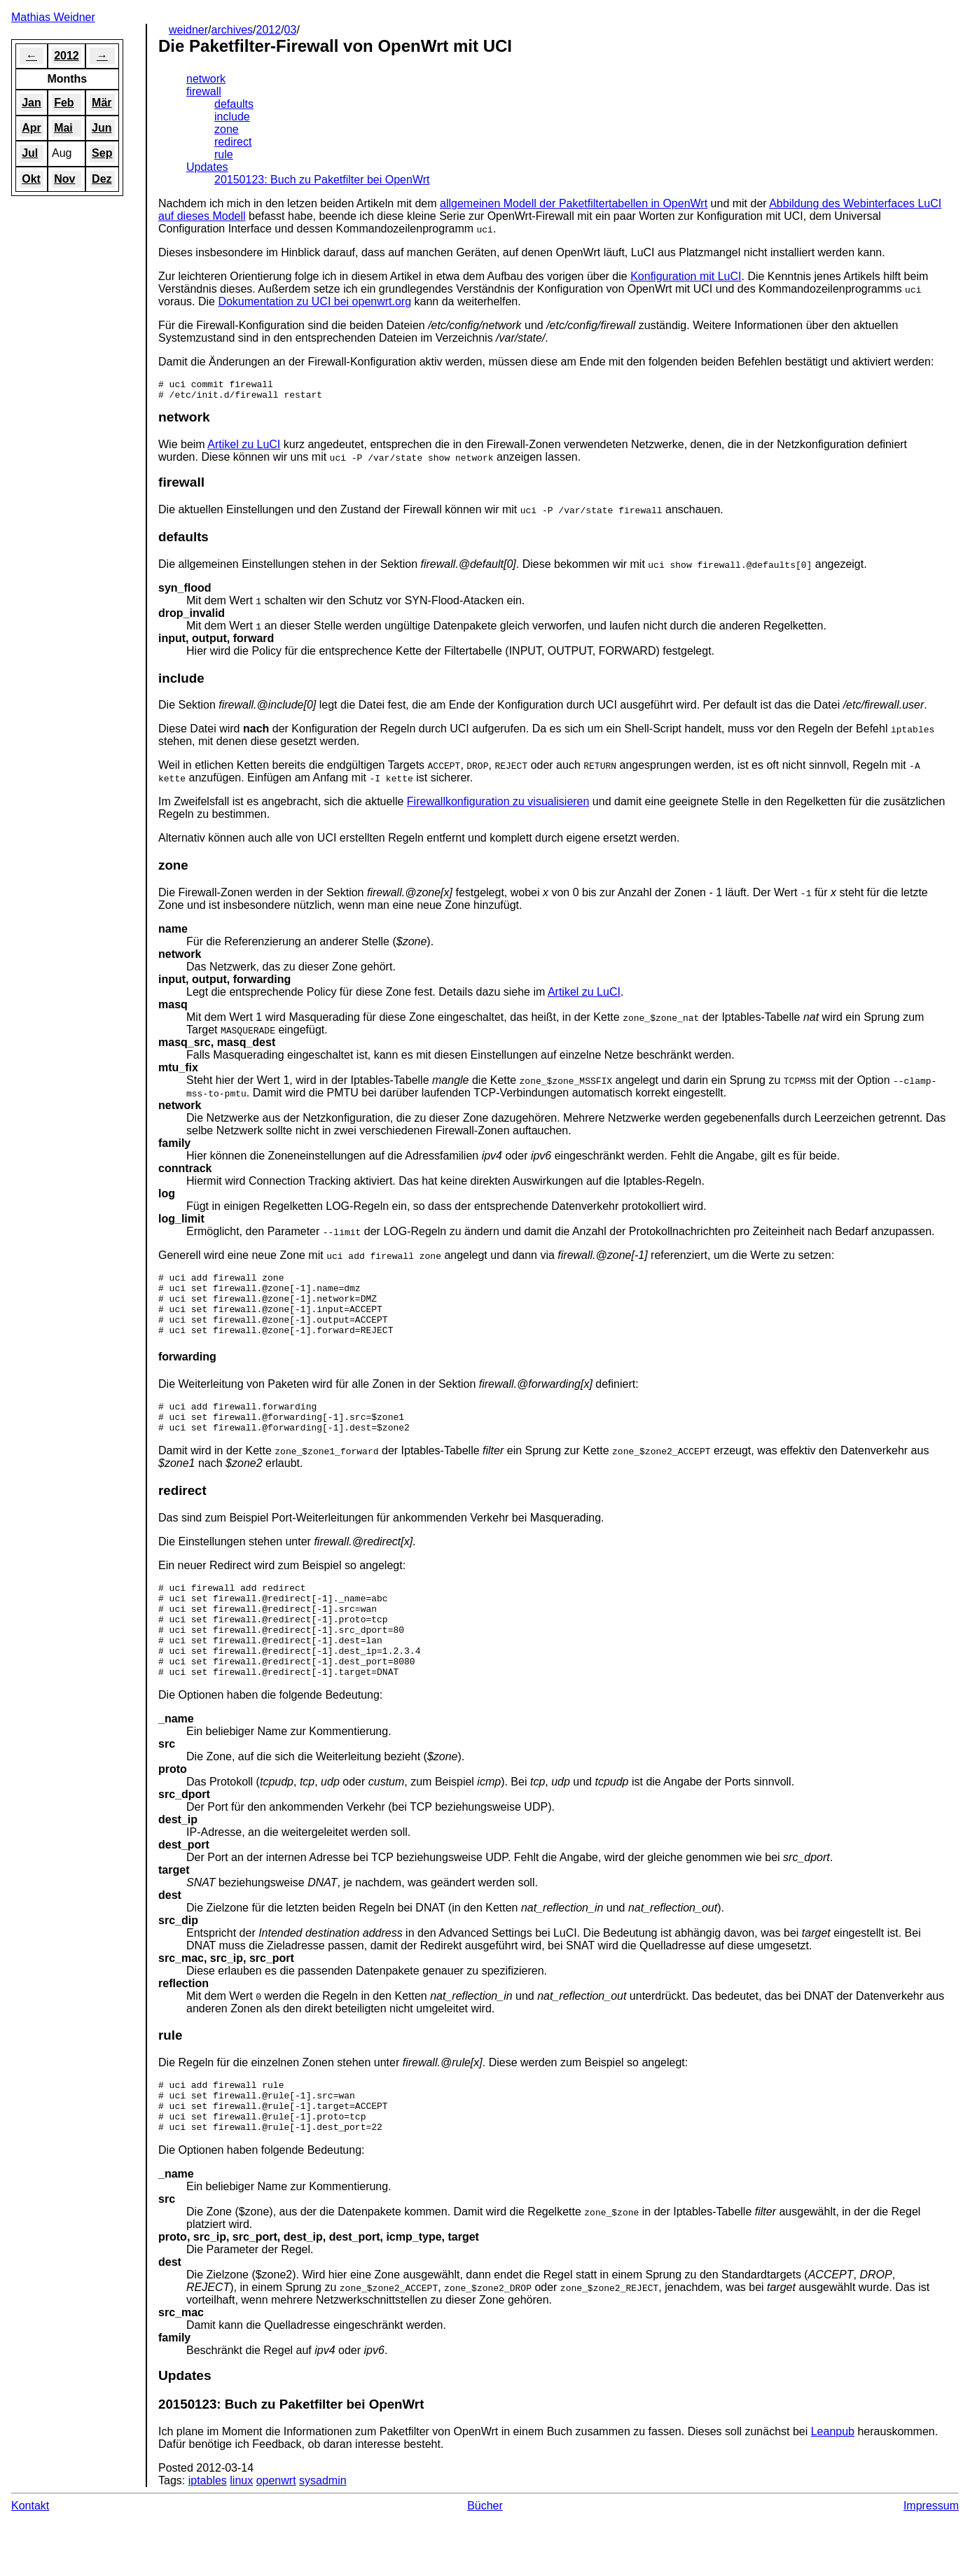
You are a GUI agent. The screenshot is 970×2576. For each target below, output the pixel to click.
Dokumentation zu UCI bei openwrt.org (314, 301)
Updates (207, 167)
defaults (234, 104)
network (206, 79)
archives (233, 30)
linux (241, 2533)
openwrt (276, 2533)
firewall (203, 91)
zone (226, 129)
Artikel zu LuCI (243, 448)
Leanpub (832, 2484)
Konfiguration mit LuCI (685, 276)
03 (290, 30)
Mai (63, 128)
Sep (102, 153)
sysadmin (323, 2533)
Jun (101, 128)
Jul (30, 153)
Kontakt (30, 2558)
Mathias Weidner (53, 17)
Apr (31, 128)
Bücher (485, 2558)
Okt (31, 179)
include (232, 117)
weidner (188, 30)
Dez (101, 179)
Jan (31, 103)
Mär (101, 103)
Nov (64, 179)
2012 (269, 30)
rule (223, 154)
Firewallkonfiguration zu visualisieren (498, 806)
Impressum (931, 2558)
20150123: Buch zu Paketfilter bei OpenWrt (321, 180)
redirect (232, 142)
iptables (207, 2533)
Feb (64, 103)
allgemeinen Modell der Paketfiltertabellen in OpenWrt (573, 203)
